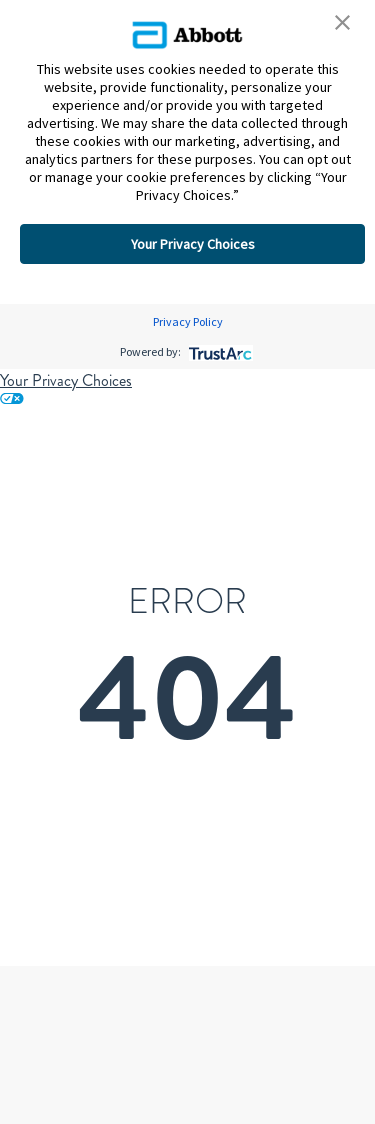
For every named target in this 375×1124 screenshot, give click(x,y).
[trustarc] (218, 351)
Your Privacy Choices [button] (193, 244)
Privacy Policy (188, 321)
